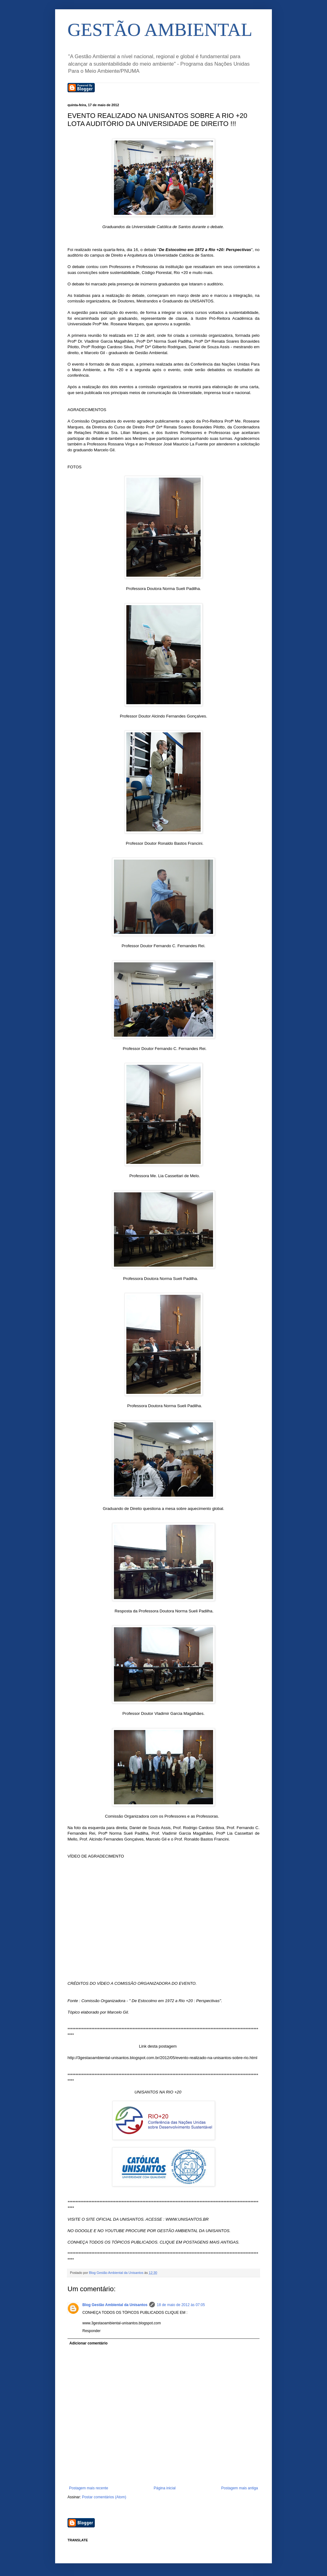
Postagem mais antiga (239, 2488)
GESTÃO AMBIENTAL (160, 30)
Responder (91, 2331)
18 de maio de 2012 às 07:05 (181, 2305)
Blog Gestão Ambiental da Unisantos (114, 2305)
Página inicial (165, 2488)
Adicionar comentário (88, 2343)
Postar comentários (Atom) (104, 2497)
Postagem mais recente (88, 2488)
